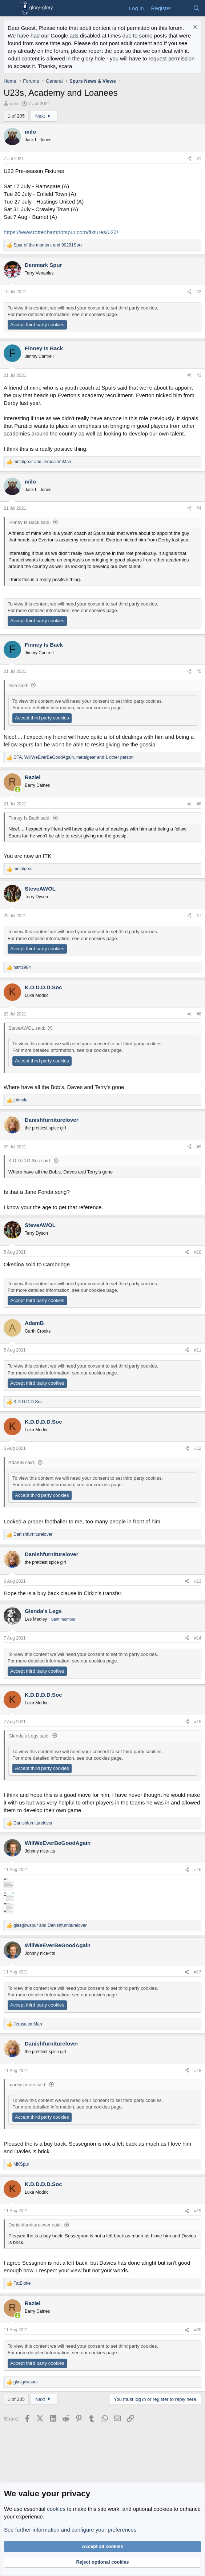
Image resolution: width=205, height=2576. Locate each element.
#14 (197, 1638)
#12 (197, 1448)
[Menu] (10, 8)
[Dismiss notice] (194, 28)
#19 (197, 2210)
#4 (199, 508)
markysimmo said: (27, 2084)
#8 (199, 1014)
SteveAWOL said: (26, 1028)
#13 (197, 1581)
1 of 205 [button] (16, 116)
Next (43, 116)
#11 (197, 1350)
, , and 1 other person (73, 757)
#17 (197, 1972)
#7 (199, 915)
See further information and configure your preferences (70, 2529)
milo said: (18, 685)
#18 (197, 2070)
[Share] (189, 159)
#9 (199, 1146)
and (48, 245)
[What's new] (182, 8)
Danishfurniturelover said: (35, 2225)
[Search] (196, 8)
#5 (199, 671)
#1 (199, 158)
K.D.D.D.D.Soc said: (29, 1160)
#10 (197, 1252)
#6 (199, 803)
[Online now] (17, 789)
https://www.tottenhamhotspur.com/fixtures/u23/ (61, 232)
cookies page (103, 314)
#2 (199, 291)
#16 (197, 1869)
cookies (56, 2509)
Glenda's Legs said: (29, 1736)
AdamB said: (21, 1462)
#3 (199, 375)
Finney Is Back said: (29, 522)
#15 (197, 1721)
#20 (197, 2329)
